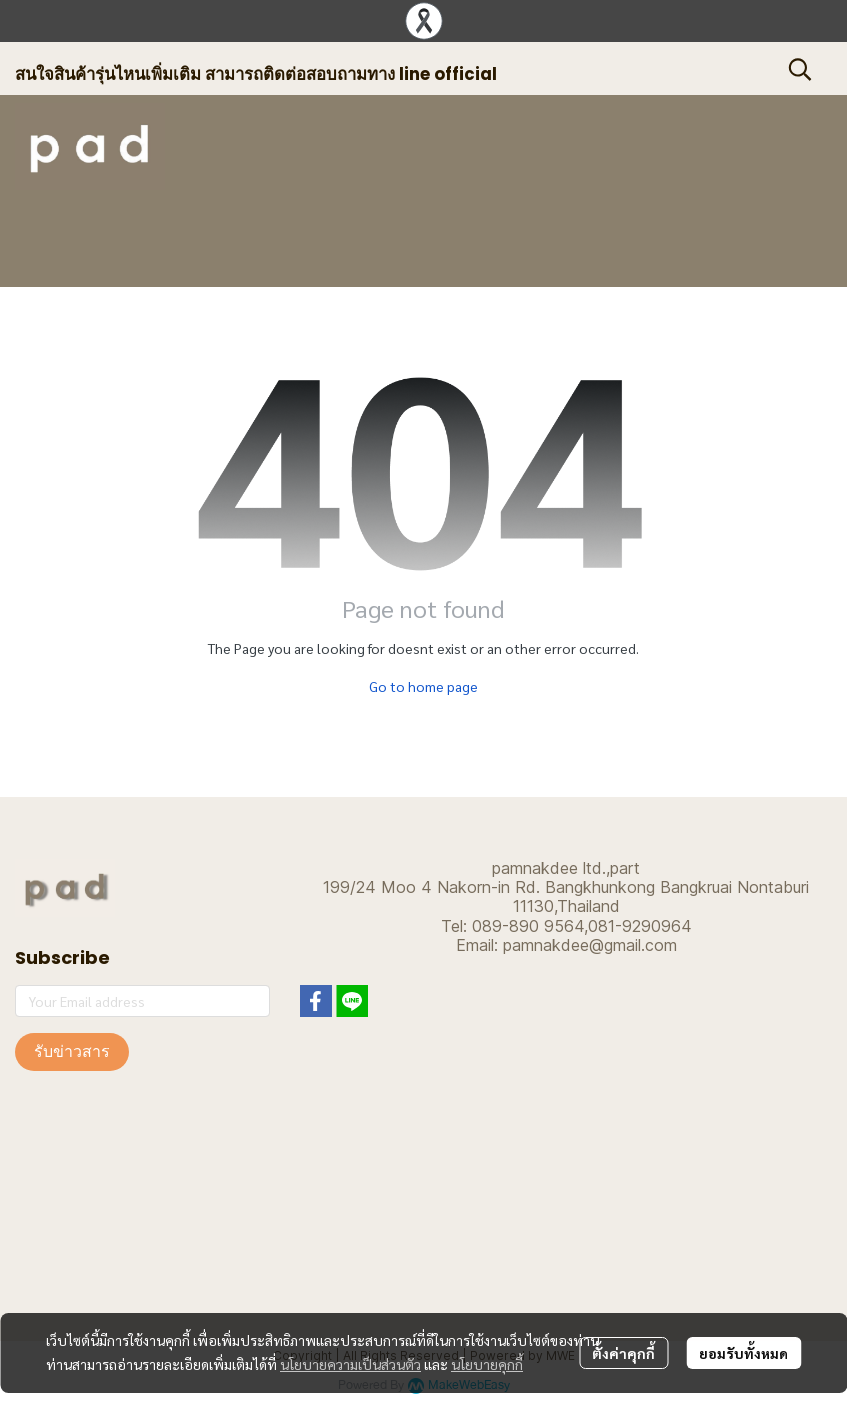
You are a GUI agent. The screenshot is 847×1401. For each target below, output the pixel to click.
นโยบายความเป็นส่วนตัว (350, 1364)
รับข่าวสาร (72, 1051)
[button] (800, 69)
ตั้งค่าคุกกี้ (623, 1353)
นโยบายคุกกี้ (487, 1364)
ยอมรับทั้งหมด (743, 1353)
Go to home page (423, 686)
